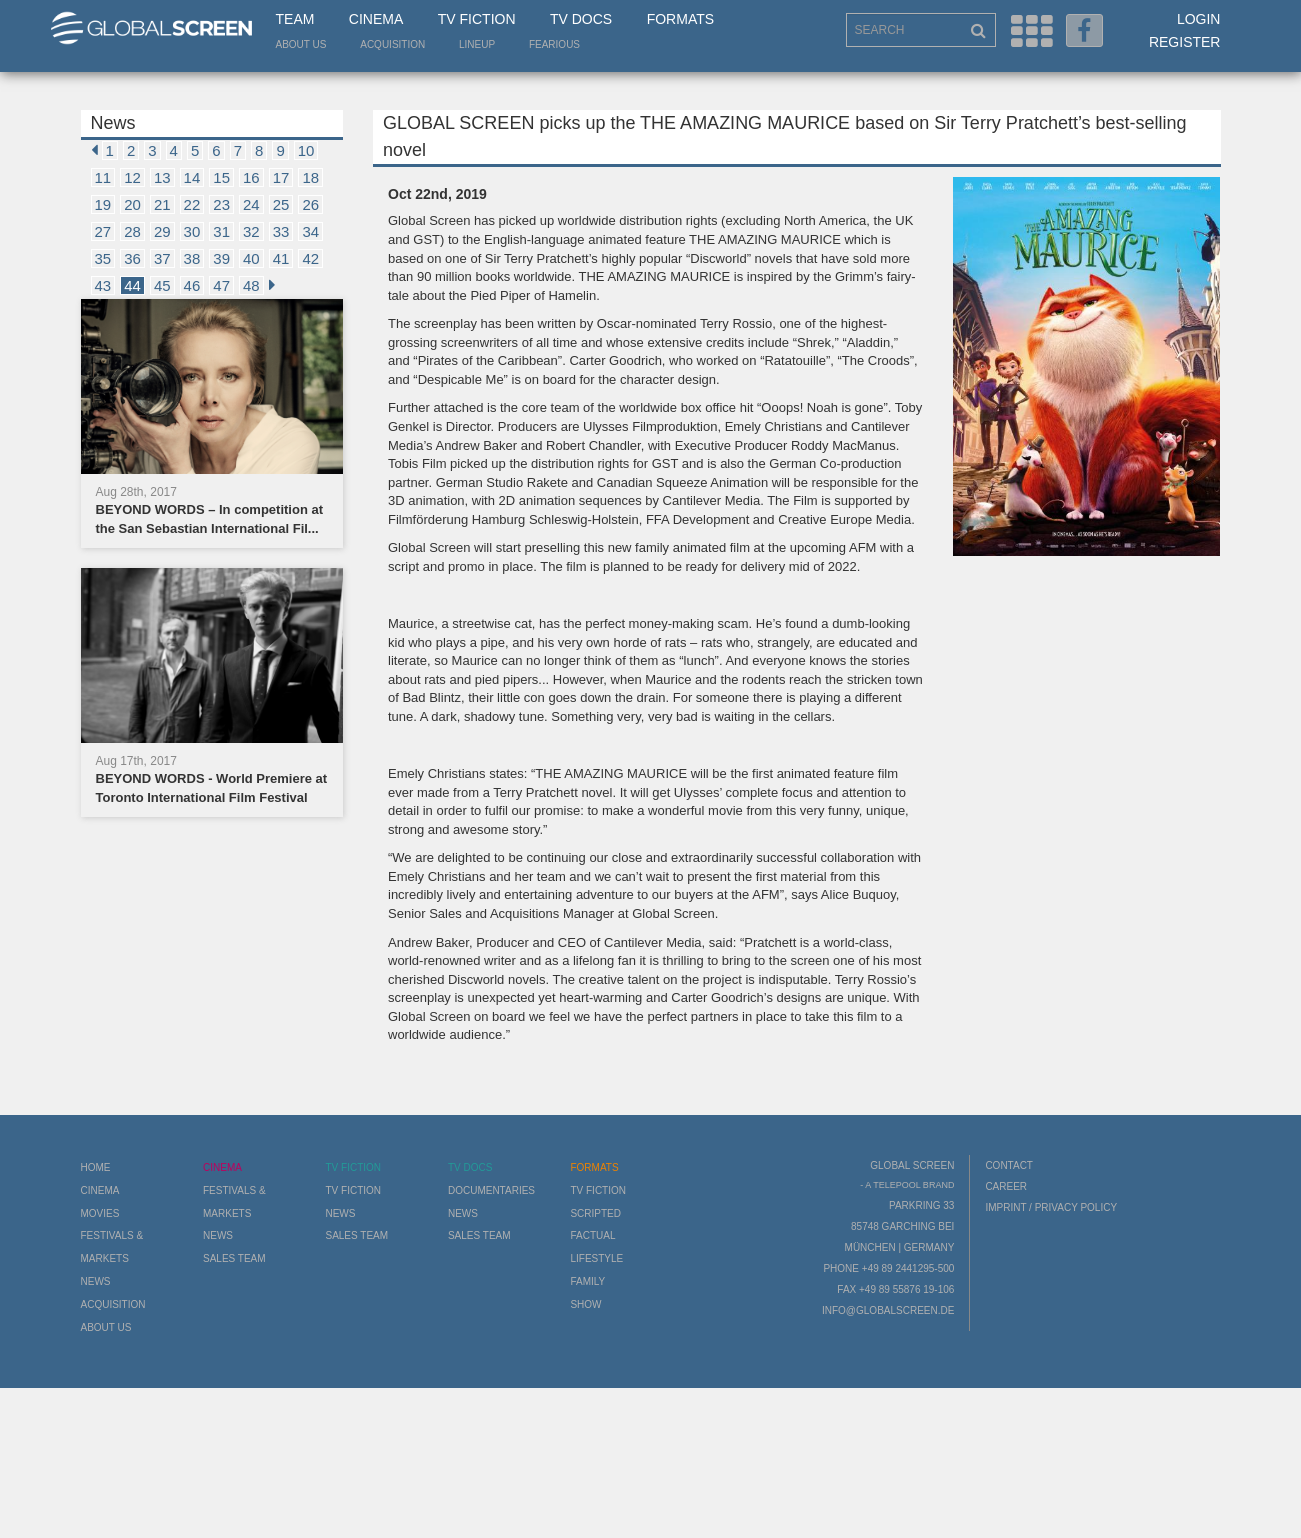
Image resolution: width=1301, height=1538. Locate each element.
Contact (1009, 1165)
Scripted (595, 1213)
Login (1199, 19)
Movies (100, 1213)
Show (585, 1304)
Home (96, 1167)
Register (1185, 42)
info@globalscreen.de (888, 1310)
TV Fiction (477, 19)
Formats (680, 19)
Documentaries (491, 1190)
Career (1006, 1186)
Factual (592, 1235)
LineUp (477, 44)
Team (295, 19)
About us (301, 44)
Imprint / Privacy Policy (1051, 1207)
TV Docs (581, 19)
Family (587, 1281)
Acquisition (392, 44)
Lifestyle (596, 1258)
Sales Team (234, 1258)
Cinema (376, 19)
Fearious (554, 44)
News (96, 1281)
